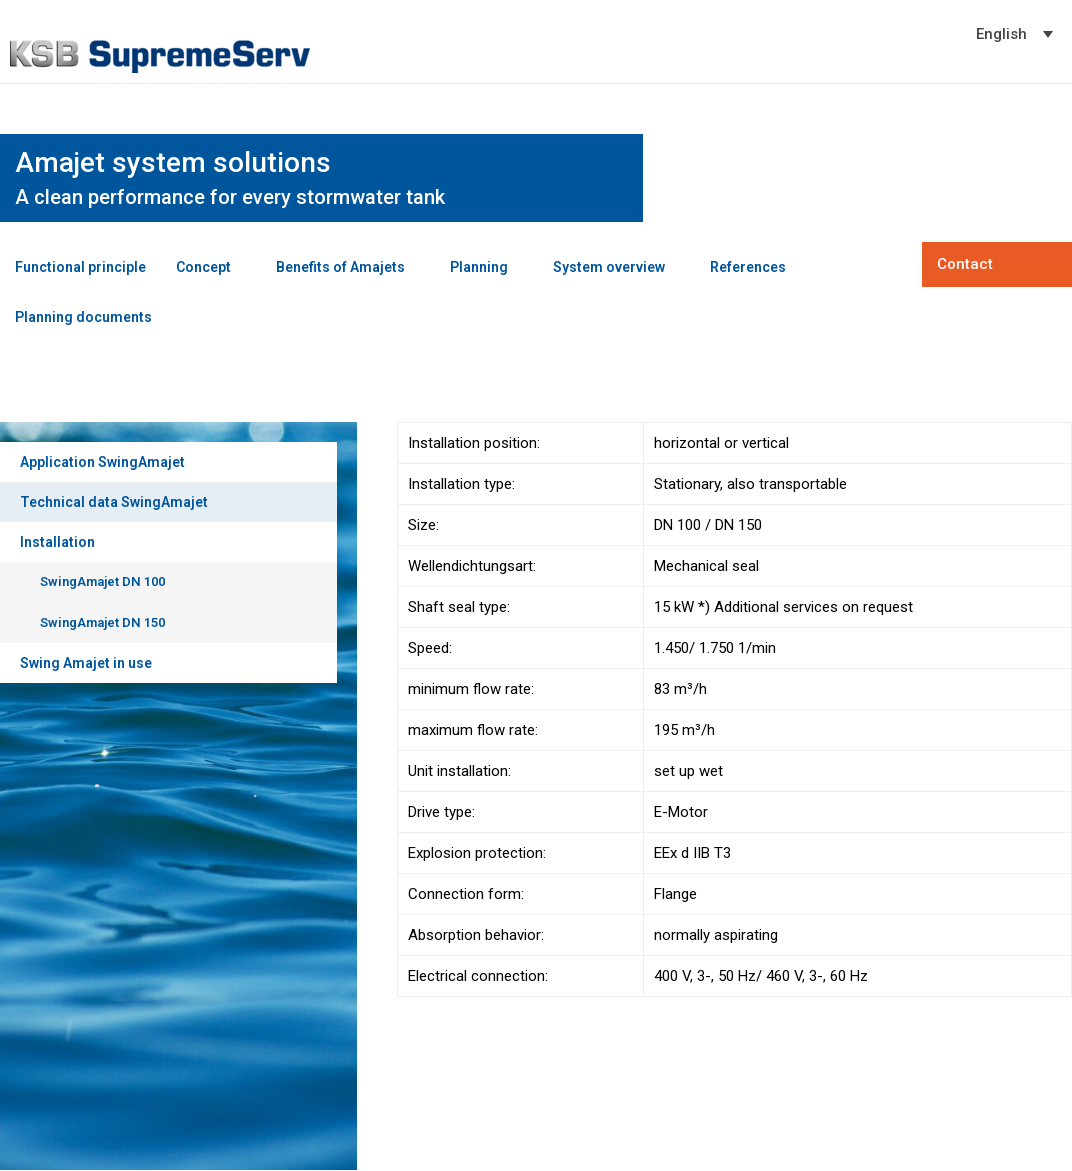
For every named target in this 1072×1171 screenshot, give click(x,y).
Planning (479, 267)
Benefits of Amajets (340, 267)
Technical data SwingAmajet (114, 502)
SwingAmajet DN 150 (102, 622)
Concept (203, 267)
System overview (609, 267)
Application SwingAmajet (102, 462)
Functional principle (80, 267)
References (748, 267)
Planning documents (83, 317)
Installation (57, 542)
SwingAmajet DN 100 (102, 581)
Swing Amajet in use (86, 663)
